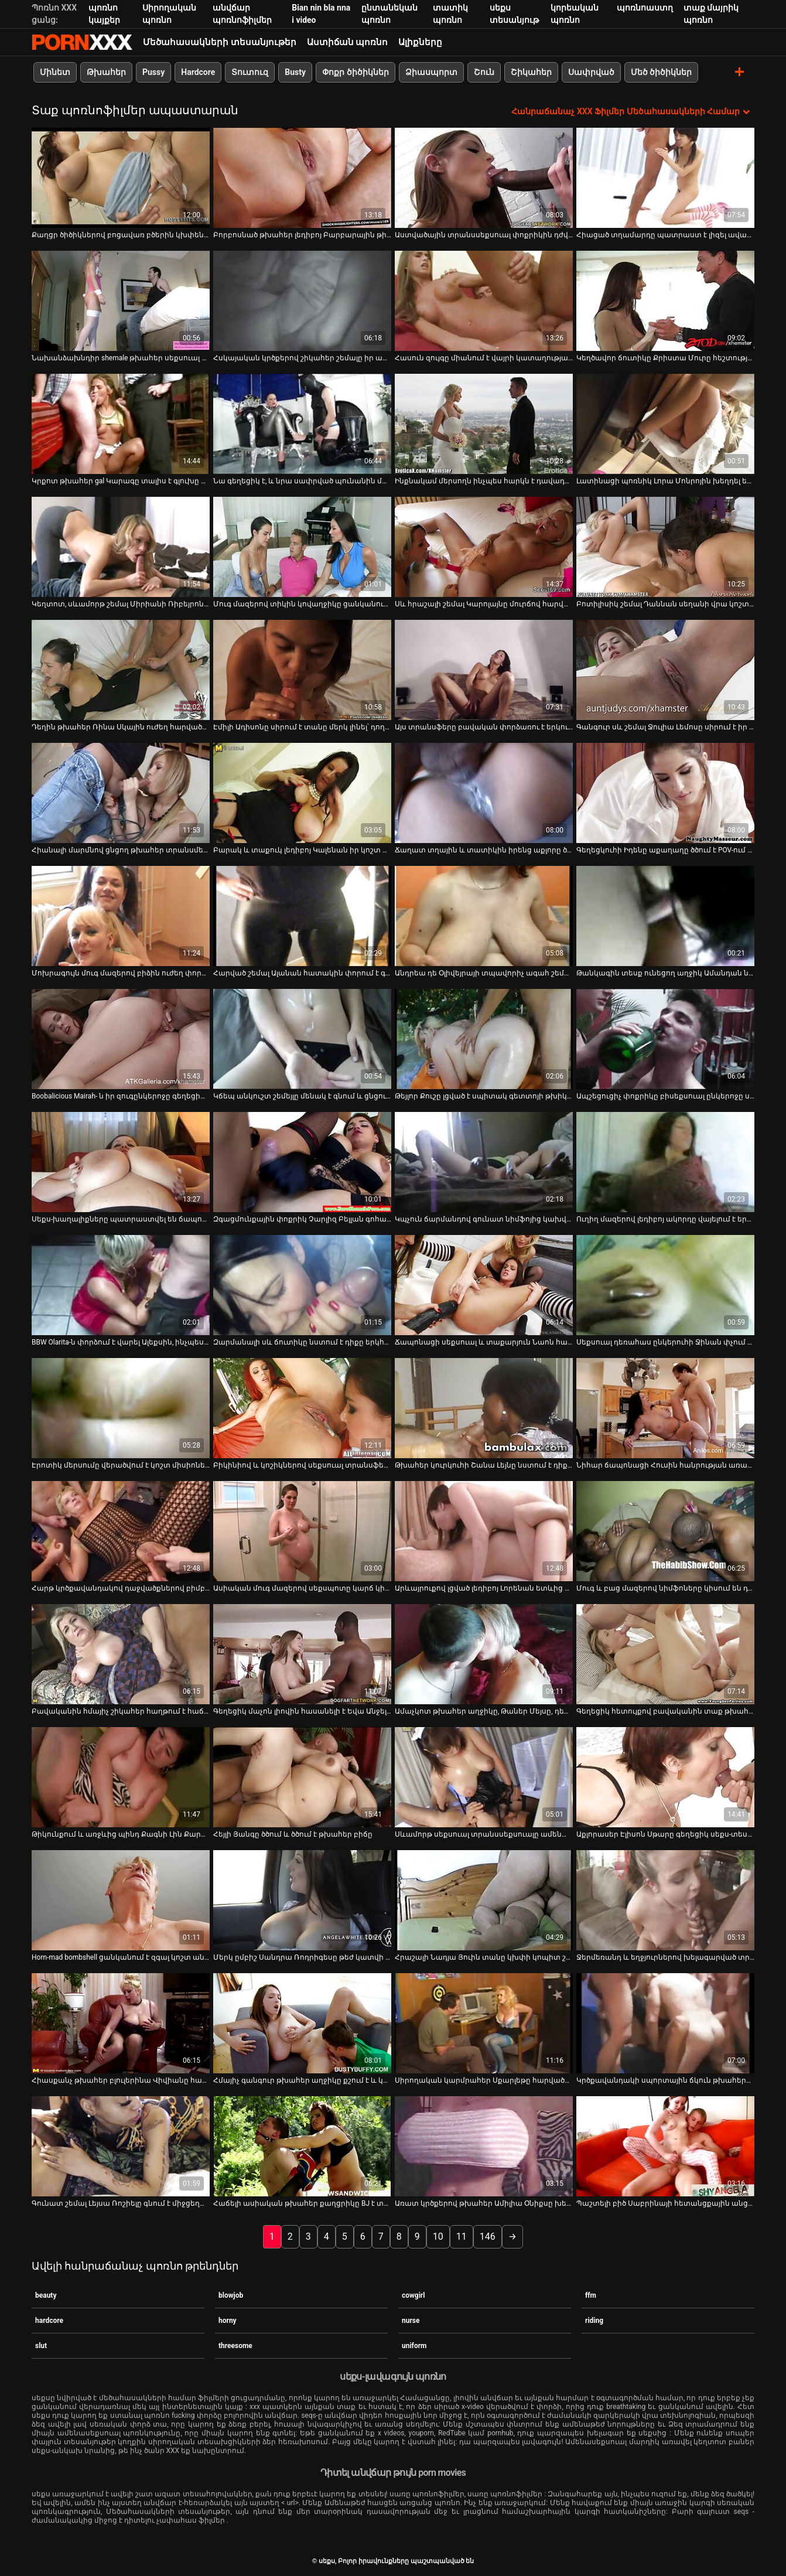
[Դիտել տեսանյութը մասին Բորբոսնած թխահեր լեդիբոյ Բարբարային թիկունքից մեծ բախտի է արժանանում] (302, 178)
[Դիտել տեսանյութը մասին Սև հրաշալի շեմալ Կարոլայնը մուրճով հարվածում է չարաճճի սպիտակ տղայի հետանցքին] (484, 547)
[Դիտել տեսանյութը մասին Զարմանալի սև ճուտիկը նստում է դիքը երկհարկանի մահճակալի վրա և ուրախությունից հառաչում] (302, 1285)
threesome (235, 2345)
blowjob (230, 2295)
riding (594, 2320)
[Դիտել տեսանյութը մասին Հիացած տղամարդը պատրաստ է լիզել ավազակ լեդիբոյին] (665, 178)
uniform (414, 2345)
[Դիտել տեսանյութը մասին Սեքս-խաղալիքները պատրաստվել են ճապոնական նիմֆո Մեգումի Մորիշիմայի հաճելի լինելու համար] (121, 1162)
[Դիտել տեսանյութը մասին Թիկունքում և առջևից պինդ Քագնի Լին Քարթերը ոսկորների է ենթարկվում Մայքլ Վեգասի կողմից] (121, 1777)
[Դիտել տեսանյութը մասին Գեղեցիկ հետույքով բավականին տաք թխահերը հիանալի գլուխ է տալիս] (665, 1654)
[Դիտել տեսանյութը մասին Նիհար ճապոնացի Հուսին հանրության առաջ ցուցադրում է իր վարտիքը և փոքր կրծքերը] (665, 1408)
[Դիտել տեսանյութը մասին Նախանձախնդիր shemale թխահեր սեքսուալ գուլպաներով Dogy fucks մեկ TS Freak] (121, 301)
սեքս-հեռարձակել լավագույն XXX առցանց (82, 42)
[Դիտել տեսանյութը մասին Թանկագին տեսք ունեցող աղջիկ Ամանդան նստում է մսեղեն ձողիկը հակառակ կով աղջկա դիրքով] (665, 916)
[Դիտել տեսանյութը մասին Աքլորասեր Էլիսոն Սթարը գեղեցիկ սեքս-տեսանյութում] (665, 1777)
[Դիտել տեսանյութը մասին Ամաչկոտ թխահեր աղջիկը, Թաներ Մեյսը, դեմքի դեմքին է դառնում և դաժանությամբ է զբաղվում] (484, 1654)
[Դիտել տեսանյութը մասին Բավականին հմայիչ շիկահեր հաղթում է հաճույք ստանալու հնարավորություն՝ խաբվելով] (121, 1654)
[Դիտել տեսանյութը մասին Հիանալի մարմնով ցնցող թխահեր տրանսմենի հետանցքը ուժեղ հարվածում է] (121, 793)
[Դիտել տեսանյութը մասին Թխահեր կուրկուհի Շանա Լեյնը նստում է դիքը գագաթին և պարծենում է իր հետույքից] (484, 1408)
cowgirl (413, 2295)
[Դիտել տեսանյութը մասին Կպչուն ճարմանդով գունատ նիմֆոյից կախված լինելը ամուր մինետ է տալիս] (484, 1162)
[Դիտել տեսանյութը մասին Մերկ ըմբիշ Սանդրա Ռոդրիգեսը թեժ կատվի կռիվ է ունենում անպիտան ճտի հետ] (302, 1900)
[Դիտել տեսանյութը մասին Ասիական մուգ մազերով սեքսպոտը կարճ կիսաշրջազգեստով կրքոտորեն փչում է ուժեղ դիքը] (302, 1531)
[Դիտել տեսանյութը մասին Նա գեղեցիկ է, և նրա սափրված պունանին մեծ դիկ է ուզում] (302, 424)
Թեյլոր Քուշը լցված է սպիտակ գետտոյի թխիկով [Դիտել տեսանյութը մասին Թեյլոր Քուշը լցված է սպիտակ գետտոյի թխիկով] (484, 1096)
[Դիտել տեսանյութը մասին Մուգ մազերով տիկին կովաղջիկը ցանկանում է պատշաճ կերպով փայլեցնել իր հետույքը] (302, 547)
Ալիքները (420, 42)
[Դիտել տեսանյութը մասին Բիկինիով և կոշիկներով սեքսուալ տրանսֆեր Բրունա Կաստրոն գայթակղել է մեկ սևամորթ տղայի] (302, 1408)
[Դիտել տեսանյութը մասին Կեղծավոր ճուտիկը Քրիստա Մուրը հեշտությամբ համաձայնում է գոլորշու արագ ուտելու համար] (665, 301)
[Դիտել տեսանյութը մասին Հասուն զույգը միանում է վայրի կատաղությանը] (484, 301)
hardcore (49, 2320)
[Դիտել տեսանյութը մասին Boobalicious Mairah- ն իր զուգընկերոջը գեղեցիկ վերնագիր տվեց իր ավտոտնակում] (121, 1039)
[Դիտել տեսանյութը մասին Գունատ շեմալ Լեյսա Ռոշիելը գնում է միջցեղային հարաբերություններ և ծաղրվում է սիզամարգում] (121, 2146)
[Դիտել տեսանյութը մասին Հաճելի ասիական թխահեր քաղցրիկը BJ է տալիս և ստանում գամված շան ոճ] (302, 2146)
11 (461, 2236)
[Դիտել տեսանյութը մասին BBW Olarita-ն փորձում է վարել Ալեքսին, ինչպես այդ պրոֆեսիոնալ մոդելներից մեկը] (121, 1285)
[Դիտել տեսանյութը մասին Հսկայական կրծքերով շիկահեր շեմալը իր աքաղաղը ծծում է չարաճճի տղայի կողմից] (302, 301)
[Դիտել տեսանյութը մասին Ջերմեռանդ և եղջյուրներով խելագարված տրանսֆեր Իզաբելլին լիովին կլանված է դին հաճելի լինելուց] (665, 1900)
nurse (411, 2320)
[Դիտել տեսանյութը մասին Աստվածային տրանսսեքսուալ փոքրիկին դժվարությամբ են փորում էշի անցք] (484, 178)
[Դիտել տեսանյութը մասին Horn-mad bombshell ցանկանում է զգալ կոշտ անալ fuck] (121, 1900)
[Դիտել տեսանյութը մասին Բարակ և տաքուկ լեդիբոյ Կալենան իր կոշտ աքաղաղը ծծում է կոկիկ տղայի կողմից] (302, 793)
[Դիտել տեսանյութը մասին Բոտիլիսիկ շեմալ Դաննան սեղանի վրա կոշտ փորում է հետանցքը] (665, 547)
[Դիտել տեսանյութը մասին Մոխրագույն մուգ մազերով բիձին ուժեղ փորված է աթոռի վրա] (121, 916)
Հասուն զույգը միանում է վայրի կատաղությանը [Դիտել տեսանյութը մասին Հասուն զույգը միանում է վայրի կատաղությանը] (484, 358)
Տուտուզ (249, 72)
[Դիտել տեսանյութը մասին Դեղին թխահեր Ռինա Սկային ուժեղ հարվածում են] (121, 670)
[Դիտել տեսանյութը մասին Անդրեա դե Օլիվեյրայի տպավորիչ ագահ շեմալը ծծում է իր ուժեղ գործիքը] (484, 916)
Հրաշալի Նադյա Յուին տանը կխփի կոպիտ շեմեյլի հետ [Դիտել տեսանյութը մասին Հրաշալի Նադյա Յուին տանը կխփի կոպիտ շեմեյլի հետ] (484, 1957)
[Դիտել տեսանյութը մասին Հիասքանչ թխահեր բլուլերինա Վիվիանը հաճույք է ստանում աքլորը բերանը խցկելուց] (121, 2023)
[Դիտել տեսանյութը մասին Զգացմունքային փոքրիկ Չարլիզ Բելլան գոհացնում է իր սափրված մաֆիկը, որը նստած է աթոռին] (302, 1162)
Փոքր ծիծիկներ (355, 72)
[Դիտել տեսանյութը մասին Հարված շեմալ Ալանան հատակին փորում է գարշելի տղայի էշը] (302, 916)
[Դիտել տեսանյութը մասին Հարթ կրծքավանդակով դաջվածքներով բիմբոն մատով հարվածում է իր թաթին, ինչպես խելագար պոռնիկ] (121, 1531)
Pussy (153, 72)
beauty (45, 2295)
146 (487, 2236)
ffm (590, 2295)
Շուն (484, 72)
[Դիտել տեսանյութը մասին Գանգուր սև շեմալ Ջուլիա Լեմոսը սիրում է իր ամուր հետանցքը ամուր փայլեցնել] (665, 670)
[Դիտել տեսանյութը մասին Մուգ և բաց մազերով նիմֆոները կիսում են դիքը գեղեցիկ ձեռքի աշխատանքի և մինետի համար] (665, 1531)
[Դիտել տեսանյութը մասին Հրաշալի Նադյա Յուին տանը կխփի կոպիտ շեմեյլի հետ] (484, 1900)
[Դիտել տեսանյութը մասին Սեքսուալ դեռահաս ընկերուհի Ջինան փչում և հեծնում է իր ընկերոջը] (665, 1285)
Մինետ (55, 72)
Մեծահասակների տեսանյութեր (219, 42)
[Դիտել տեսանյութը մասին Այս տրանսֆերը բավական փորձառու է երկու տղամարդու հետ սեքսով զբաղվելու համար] (484, 670)
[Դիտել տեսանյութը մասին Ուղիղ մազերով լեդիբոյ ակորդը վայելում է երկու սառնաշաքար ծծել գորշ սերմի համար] (665, 1162)
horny (227, 2320)
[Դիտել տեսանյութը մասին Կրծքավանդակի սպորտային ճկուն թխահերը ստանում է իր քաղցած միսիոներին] (665, 2023)
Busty (295, 72)
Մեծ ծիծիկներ (661, 72)
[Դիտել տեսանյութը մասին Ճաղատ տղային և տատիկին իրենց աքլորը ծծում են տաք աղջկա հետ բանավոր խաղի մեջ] (484, 793)
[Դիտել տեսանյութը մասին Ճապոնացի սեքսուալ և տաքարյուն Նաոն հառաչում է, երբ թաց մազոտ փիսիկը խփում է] (484, 1285)
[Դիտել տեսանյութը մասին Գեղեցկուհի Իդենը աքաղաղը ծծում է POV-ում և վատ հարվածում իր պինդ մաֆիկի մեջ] (665, 793)
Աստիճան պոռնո (347, 42)
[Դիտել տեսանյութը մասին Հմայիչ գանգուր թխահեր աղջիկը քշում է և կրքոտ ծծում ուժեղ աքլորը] (302, 2023)
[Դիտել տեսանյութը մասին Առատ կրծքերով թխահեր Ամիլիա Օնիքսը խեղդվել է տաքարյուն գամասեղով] (484, 2146)
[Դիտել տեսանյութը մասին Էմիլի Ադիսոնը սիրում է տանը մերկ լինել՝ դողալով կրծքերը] (302, 670)
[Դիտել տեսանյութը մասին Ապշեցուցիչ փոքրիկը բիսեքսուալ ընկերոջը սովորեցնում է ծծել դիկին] (665, 1039)
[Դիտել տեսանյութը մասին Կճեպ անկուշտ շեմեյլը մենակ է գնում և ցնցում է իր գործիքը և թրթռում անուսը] (302, 1039)
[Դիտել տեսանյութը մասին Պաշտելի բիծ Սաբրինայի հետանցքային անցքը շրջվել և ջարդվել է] (665, 2146)
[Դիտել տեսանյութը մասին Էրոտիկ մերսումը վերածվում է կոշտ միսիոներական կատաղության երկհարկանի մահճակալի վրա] (121, 1408)
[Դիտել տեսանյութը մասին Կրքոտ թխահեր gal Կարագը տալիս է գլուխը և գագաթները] (121, 424)
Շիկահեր (531, 72)
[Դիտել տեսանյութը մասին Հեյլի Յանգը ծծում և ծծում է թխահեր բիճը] (302, 1777)
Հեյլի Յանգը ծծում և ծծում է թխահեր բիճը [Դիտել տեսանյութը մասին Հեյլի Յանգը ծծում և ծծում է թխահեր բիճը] (293, 1834)
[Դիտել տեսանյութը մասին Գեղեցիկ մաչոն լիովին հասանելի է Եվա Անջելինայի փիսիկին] (302, 1654)
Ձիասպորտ (431, 72)
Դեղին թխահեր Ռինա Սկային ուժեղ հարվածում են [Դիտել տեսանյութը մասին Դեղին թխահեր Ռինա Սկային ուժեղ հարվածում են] (121, 727)
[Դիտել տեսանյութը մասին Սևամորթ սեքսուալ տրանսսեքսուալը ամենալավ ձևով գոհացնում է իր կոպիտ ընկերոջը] (484, 1777)
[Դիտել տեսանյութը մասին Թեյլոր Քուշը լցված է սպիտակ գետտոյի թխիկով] (484, 1039)
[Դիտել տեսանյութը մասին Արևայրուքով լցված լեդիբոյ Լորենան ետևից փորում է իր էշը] (484, 1531)
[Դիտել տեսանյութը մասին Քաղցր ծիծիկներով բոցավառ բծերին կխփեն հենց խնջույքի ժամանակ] (121, 178)
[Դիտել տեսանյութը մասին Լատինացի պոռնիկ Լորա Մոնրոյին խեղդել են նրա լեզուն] (665, 424)
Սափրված (591, 72)
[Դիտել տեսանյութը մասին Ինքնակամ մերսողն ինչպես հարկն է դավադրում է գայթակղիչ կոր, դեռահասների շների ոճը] (484, 424)
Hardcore (198, 72)
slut (41, 2345)
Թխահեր (106, 72)
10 (438, 2236)
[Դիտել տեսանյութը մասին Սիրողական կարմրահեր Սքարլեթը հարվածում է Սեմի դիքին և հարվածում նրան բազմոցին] (484, 2023)
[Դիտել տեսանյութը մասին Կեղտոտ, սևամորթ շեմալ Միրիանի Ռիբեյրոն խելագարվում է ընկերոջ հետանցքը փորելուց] (121, 547)
